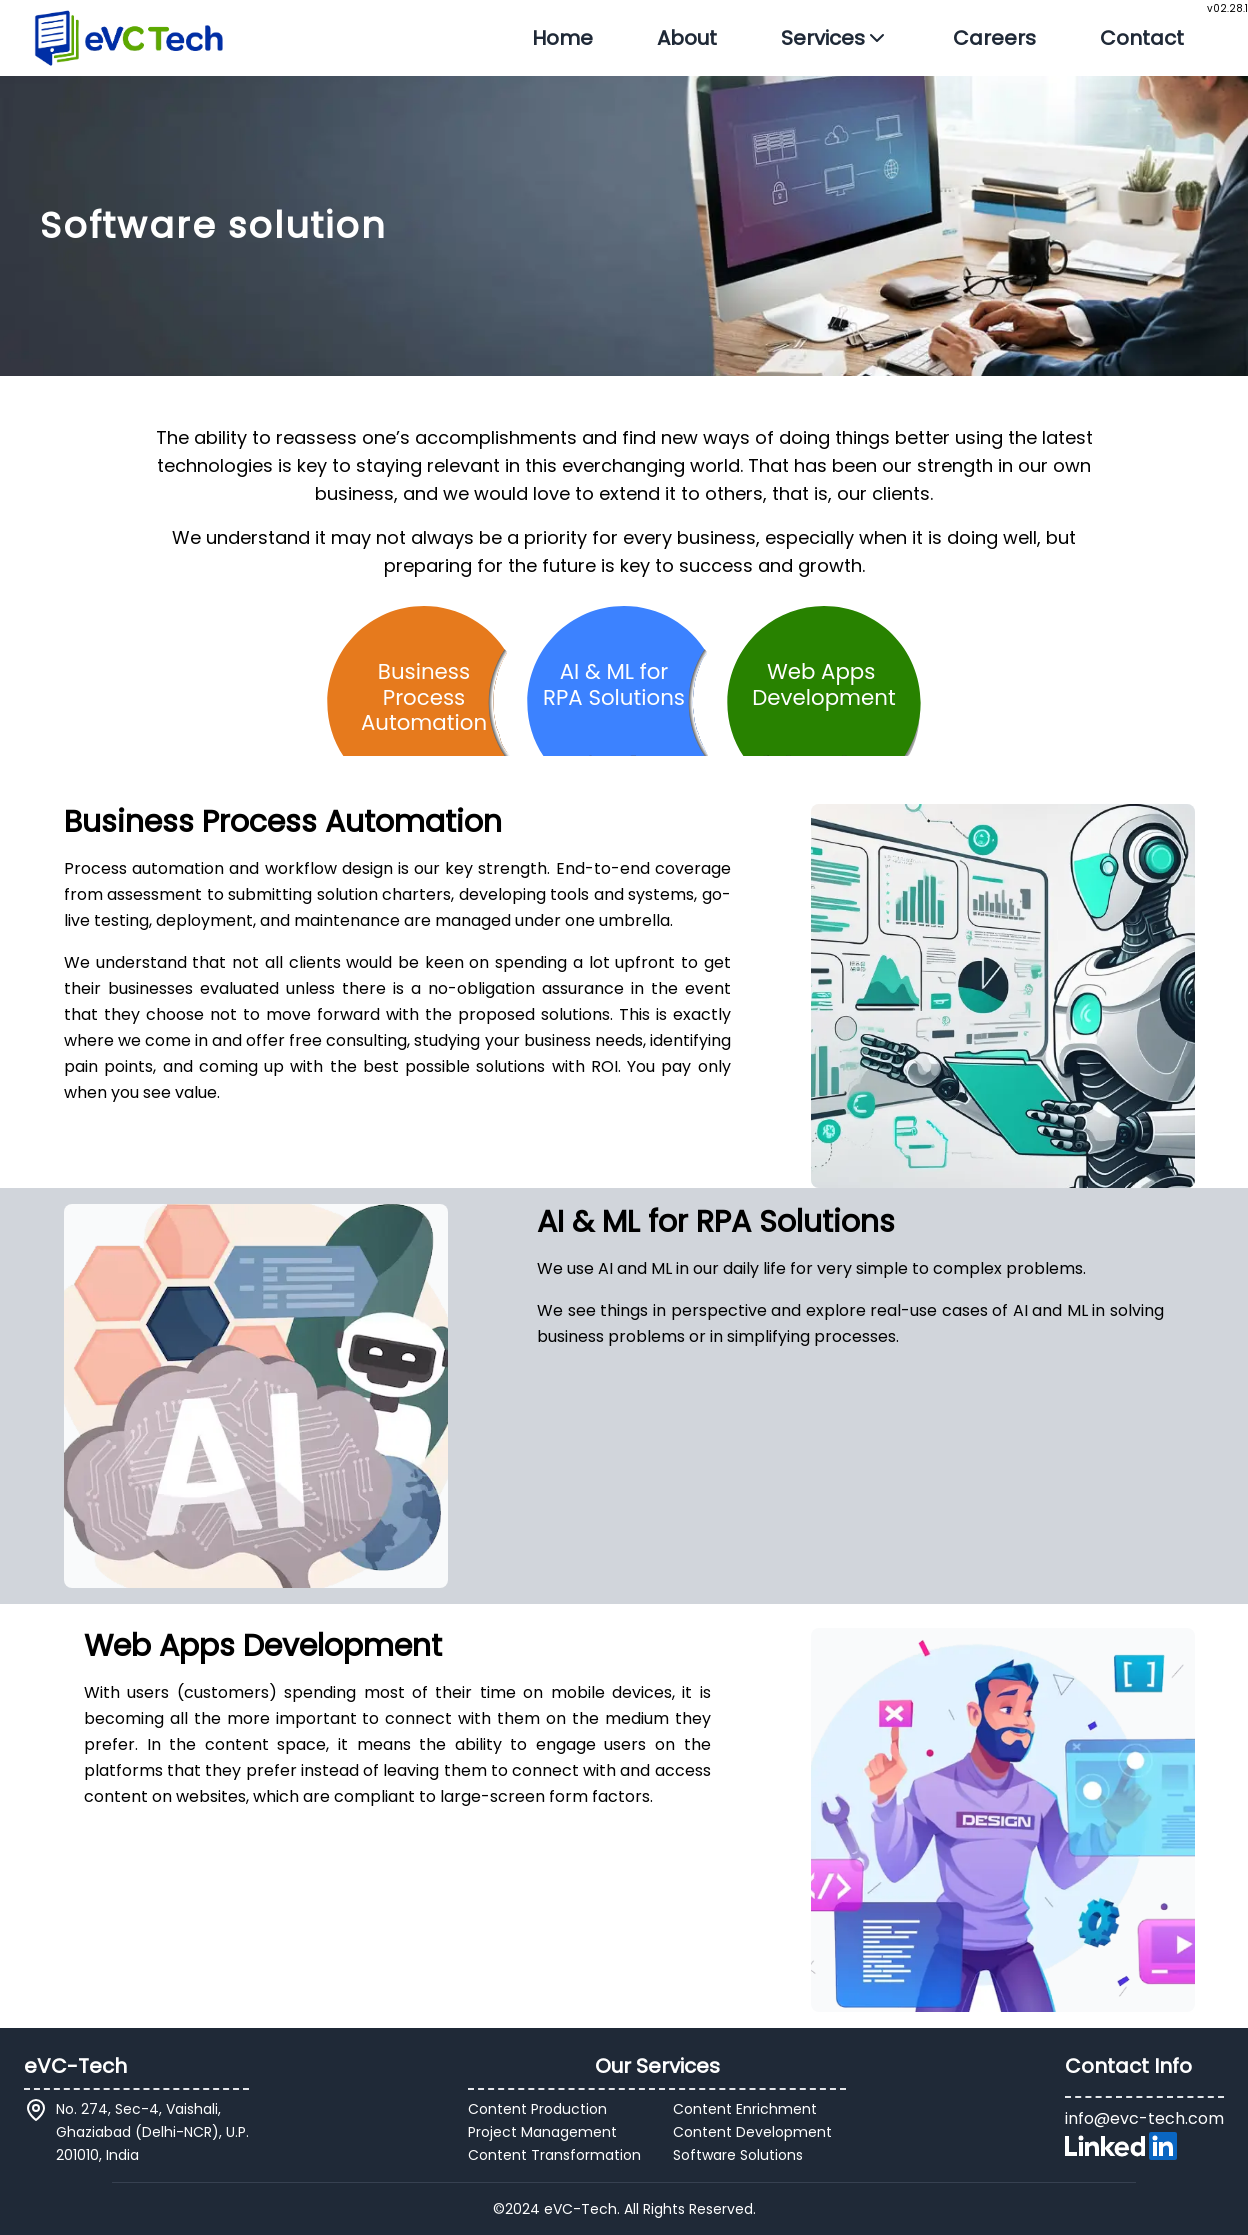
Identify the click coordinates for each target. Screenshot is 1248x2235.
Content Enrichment (745, 2109)
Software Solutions (738, 2155)
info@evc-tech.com (1144, 2118)
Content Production (537, 2109)
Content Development (752, 2132)
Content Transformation (554, 2155)
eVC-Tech (75, 2066)
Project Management (542, 2132)
